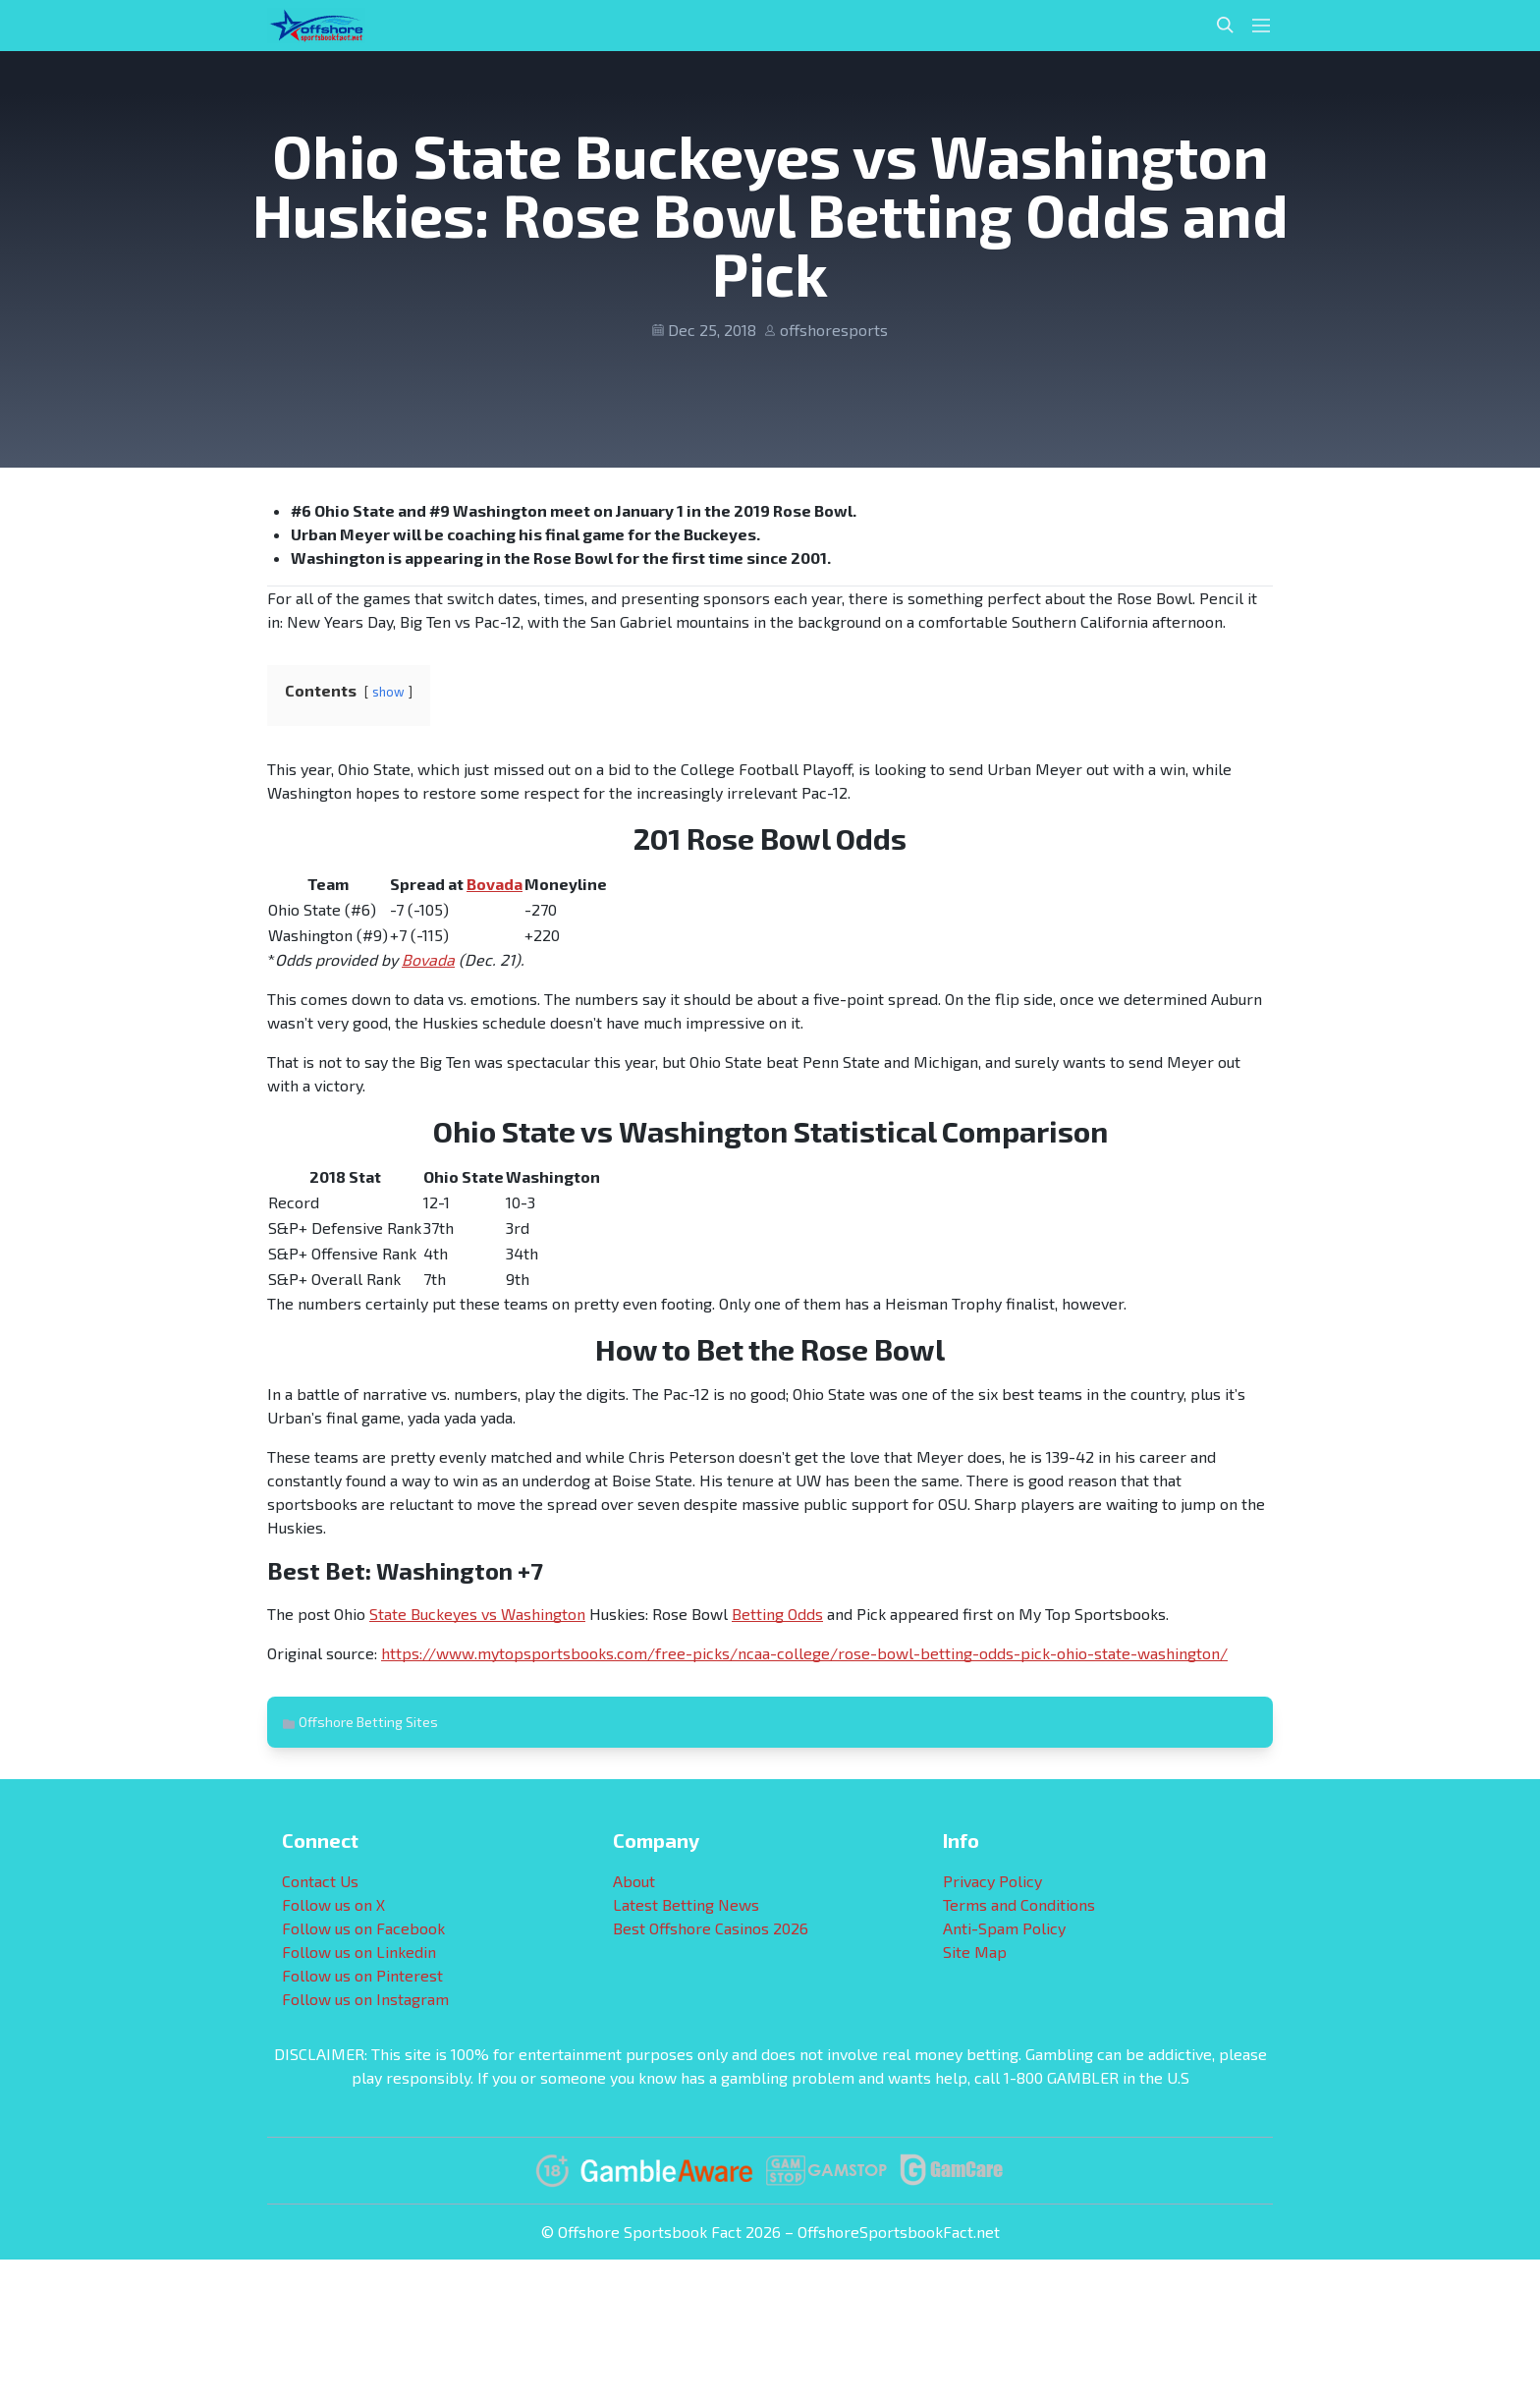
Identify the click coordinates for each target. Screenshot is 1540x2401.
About (634, 1880)
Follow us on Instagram (365, 1998)
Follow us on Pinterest (362, 1975)
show (388, 691)
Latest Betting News (686, 1904)
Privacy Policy (992, 1880)
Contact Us (320, 1880)
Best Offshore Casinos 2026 (710, 1928)
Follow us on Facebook (363, 1928)
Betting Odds (777, 1613)
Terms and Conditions (1019, 1904)
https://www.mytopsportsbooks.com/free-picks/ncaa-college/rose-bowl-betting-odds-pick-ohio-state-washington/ (804, 1653)
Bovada (494, 883)
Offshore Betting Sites (368, 1721)
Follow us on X (333, 1904)
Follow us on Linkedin (359, 1951)
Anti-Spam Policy (1004, 1928)
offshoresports (834, 329)
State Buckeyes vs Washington (477, 1613)
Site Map (975, 1951)
